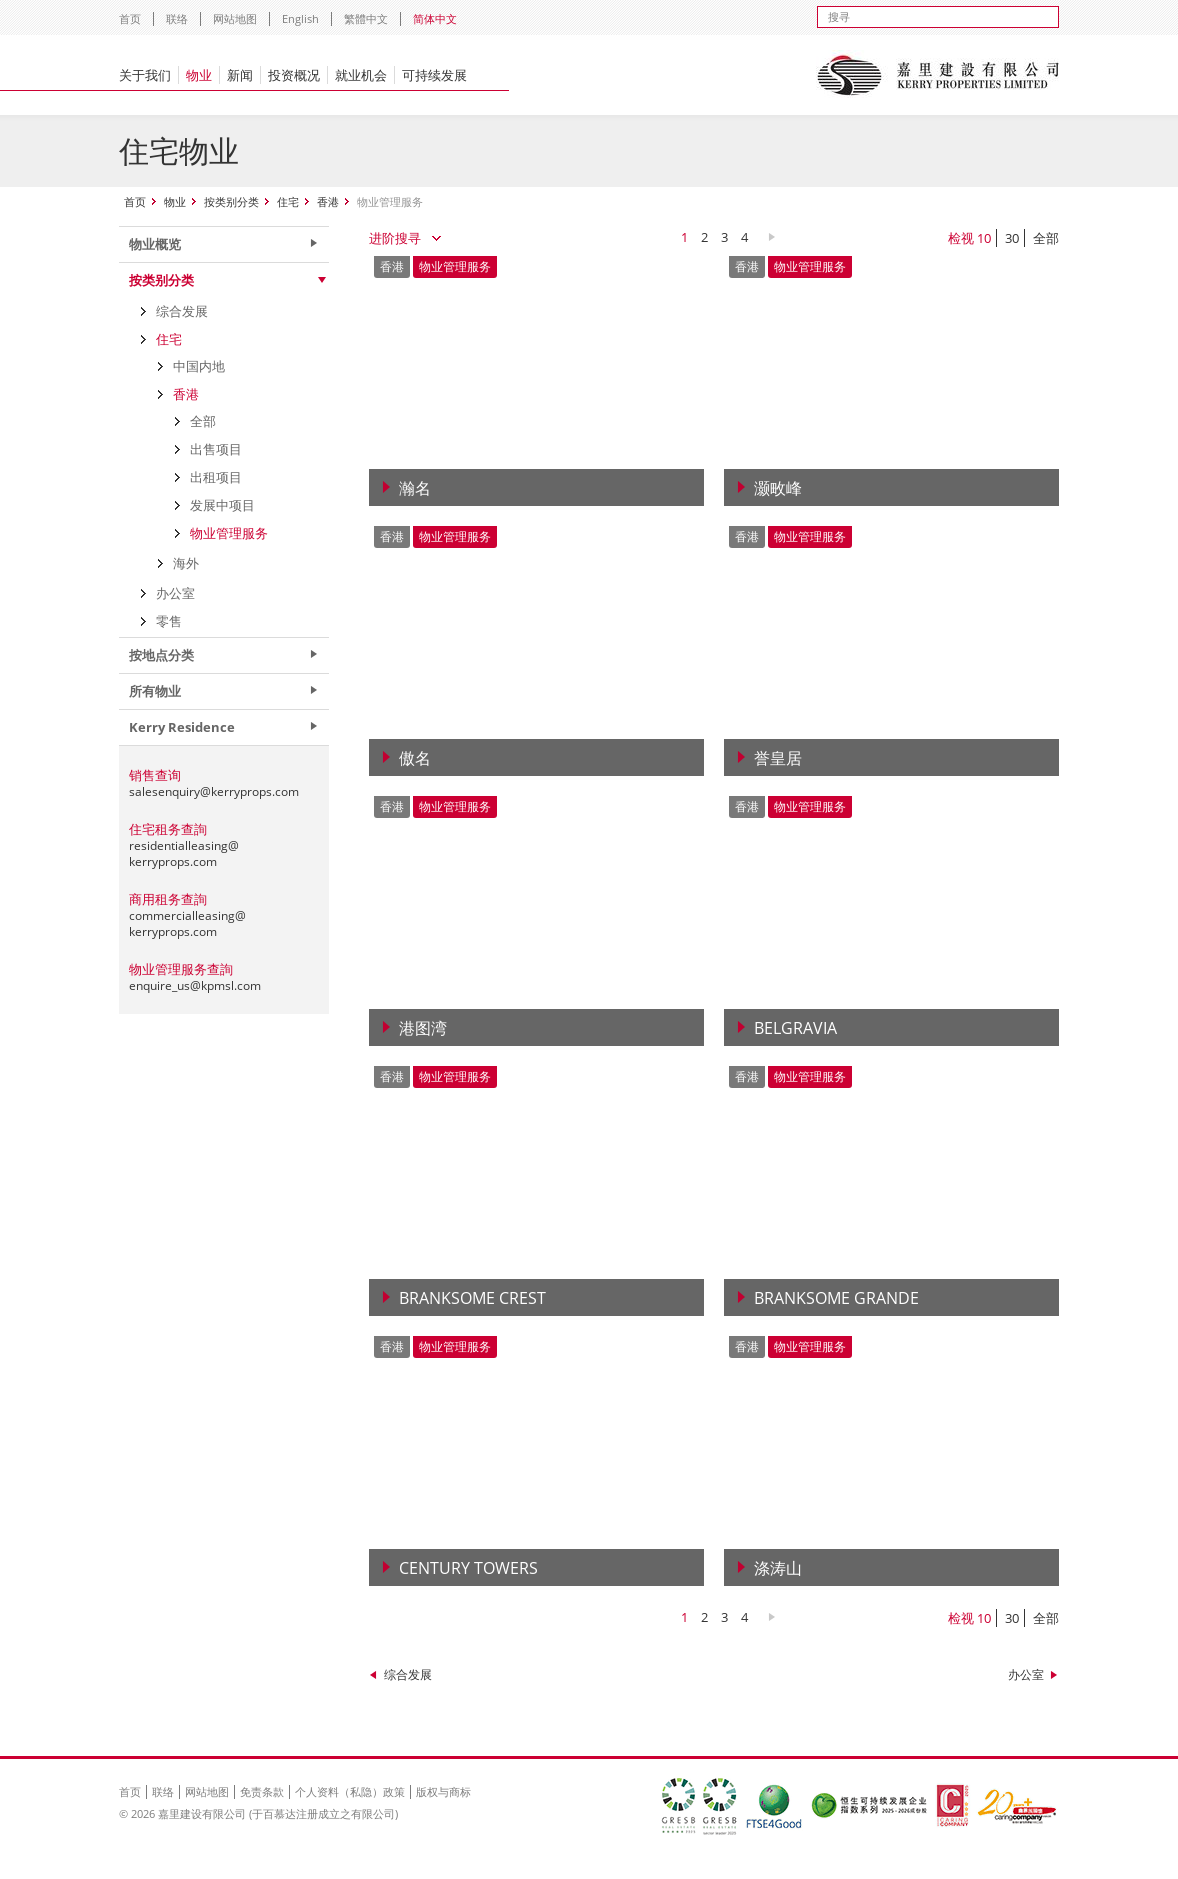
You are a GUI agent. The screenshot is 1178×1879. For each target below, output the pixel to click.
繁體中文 (366, 18)
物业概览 (155, 244)
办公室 (1026, 1674)
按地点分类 (161, 655)
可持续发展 (434, 75)
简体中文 (435, 18)
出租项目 (216, 477)
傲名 (415, 758)
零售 (169, 621)
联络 (177, 18)
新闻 (240, 75)
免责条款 (262, 1791)
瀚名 (415, 488)
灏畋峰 (778, 488)
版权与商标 (443, 1791)
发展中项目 (222, 505)
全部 (1046, 238)
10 (984, 238)
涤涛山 (778, 1568)
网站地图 (235, 18)
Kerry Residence (182, 727)
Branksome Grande (836, 1298)
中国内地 (199, 366)
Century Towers (468, 1568)
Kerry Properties (937, 75)
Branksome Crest (472, 1298)
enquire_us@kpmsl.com (195, 985)
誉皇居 (778, 758)
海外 (186, 563)
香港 (328, 201)
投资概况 (294, 75)
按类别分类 (231, 201)
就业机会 (361, 75)
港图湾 (423, 1028)
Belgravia (795, 1028)
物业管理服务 (229, 533)
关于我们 (145, 75)
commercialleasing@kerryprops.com (187, 923)
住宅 (288, 201)
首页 (130, 18)
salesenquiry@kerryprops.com (214, 791)
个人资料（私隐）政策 (350, 1791)
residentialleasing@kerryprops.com (184, 853)
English (300, 18)
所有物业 (155, 691)
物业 (199, 75)
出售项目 (216, 449)
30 (1012, 238)
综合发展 (408, 1674)
